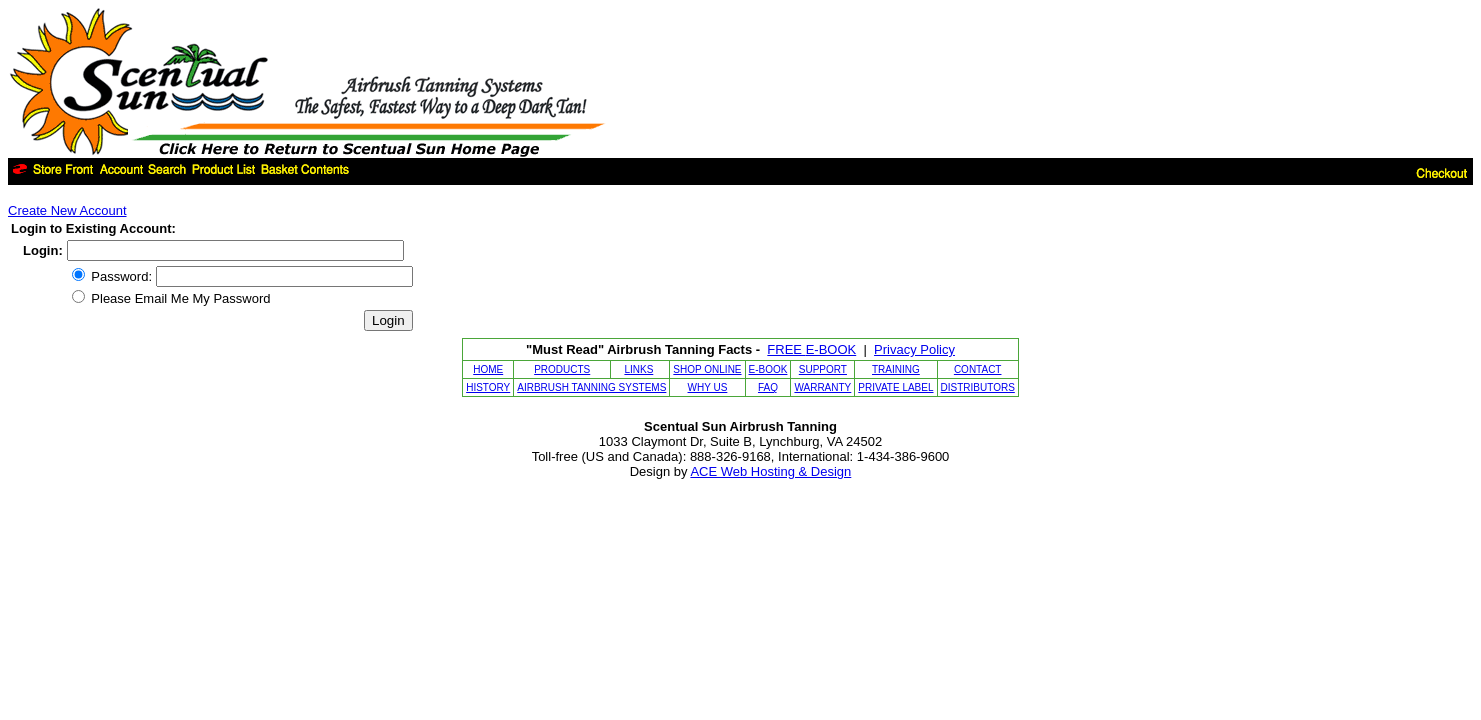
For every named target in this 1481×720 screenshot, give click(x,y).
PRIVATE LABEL (895, 387)
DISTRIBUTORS (978, 387)
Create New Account (67, 210)
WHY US (708, 387)
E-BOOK (768, 369)
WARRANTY (822, 387)
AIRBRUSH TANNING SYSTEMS (591, 387)
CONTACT (978, 369)
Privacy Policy (914, 349)
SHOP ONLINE (707, 369)
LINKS (638, 369)
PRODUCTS (562, 369)
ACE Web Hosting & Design (770, 471)
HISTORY (488, 387)
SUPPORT (823, 369)
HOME (488, 369)
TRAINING (896, 369)
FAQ (768, 387)
